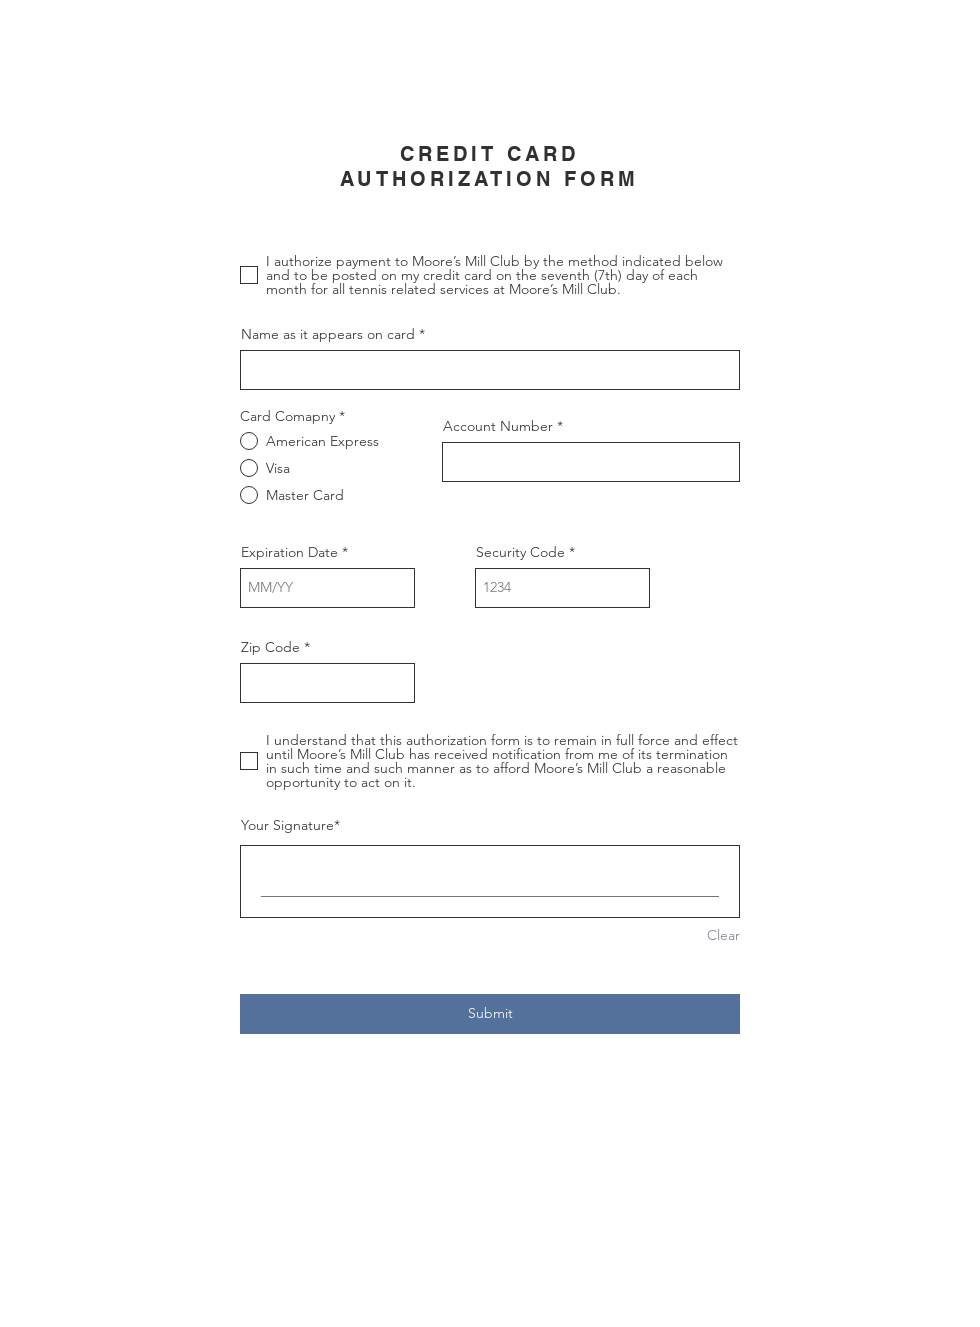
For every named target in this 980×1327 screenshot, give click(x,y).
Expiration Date (289, 552)
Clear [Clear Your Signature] (723, 935)
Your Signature (287, 825)
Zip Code (270, 647)
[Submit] (490, 1014)
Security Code (520, 552)
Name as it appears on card (328, 334)
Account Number (498, 426)
